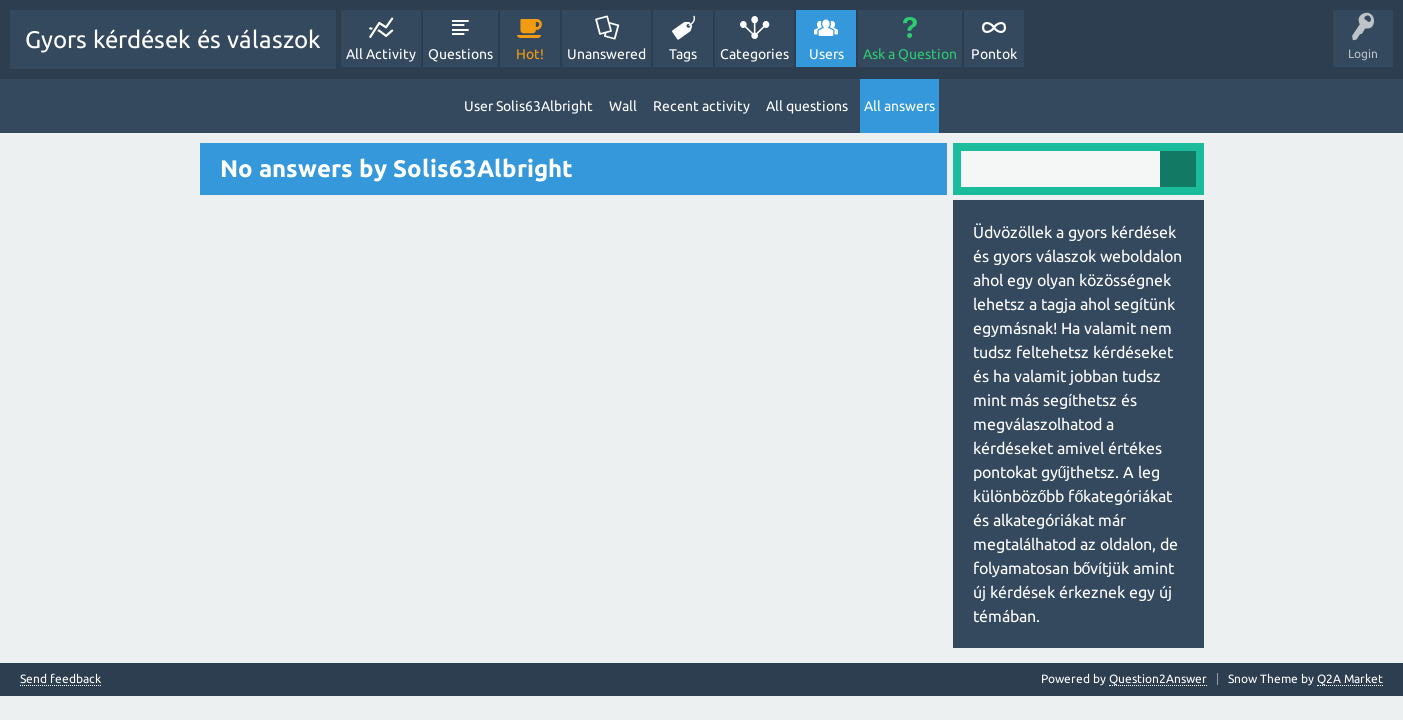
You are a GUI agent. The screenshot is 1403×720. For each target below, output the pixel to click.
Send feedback (60, 679)
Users (826, 54)
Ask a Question (910, 54)
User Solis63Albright (528, 106)
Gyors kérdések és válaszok (173, 39)
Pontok (994, 54)
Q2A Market (1350, 678)
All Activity (381, 54)
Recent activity (701, 106)
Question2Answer (1158, 678)
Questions (460, 54)
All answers (899, 106)
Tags (683, 54)
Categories (754, 54)
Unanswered (606, 54)
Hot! (530, 54)
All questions (807, 106)
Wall (623, 106)
